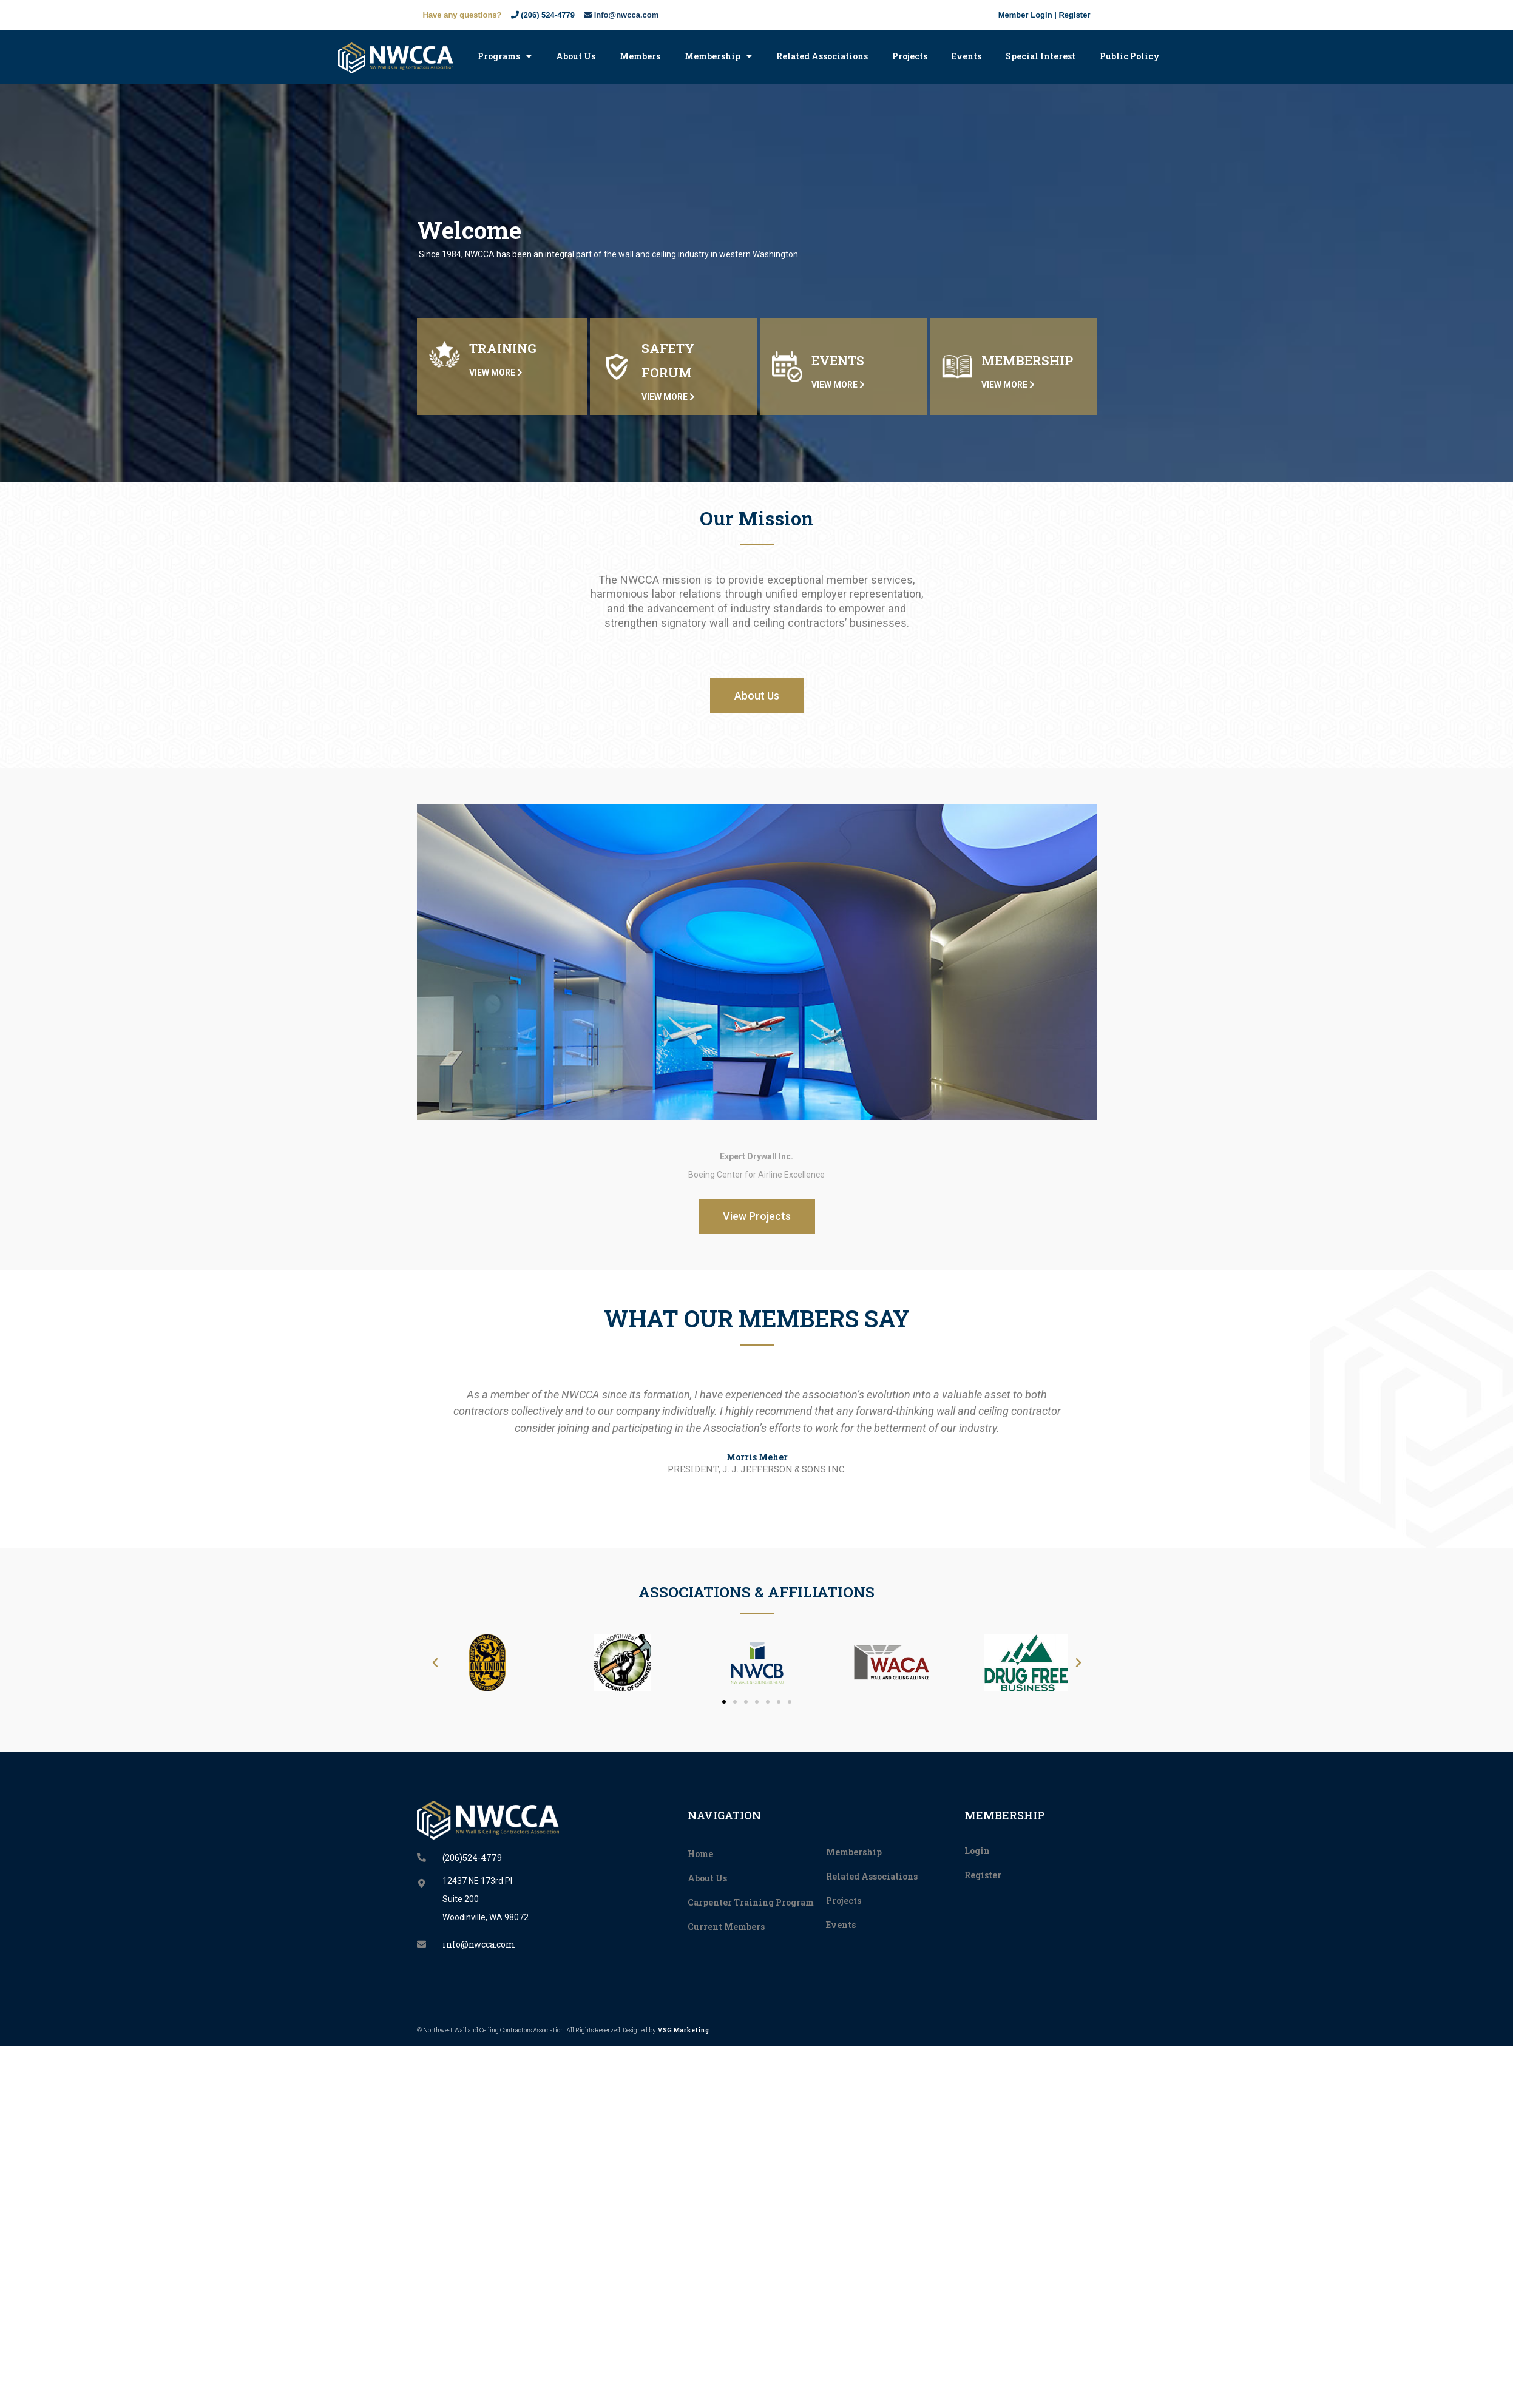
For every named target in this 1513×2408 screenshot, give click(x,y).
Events (966, 56)
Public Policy (1130, 56)
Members (640, 56)
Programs (505, 56)
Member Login (1025, 14)
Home (700, 1854)
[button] (757, 695)
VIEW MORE (496, 372)
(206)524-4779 (472, 1857)
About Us (575, 56)
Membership (718, 56)
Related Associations (822, 56)
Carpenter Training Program (751, 1902)
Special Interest (1040, 56)
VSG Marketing (683, 2030)
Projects (909, 56)
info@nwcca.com (621, 14)
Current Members (726, 1926)
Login (977, 1851)
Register (1074, 14)
